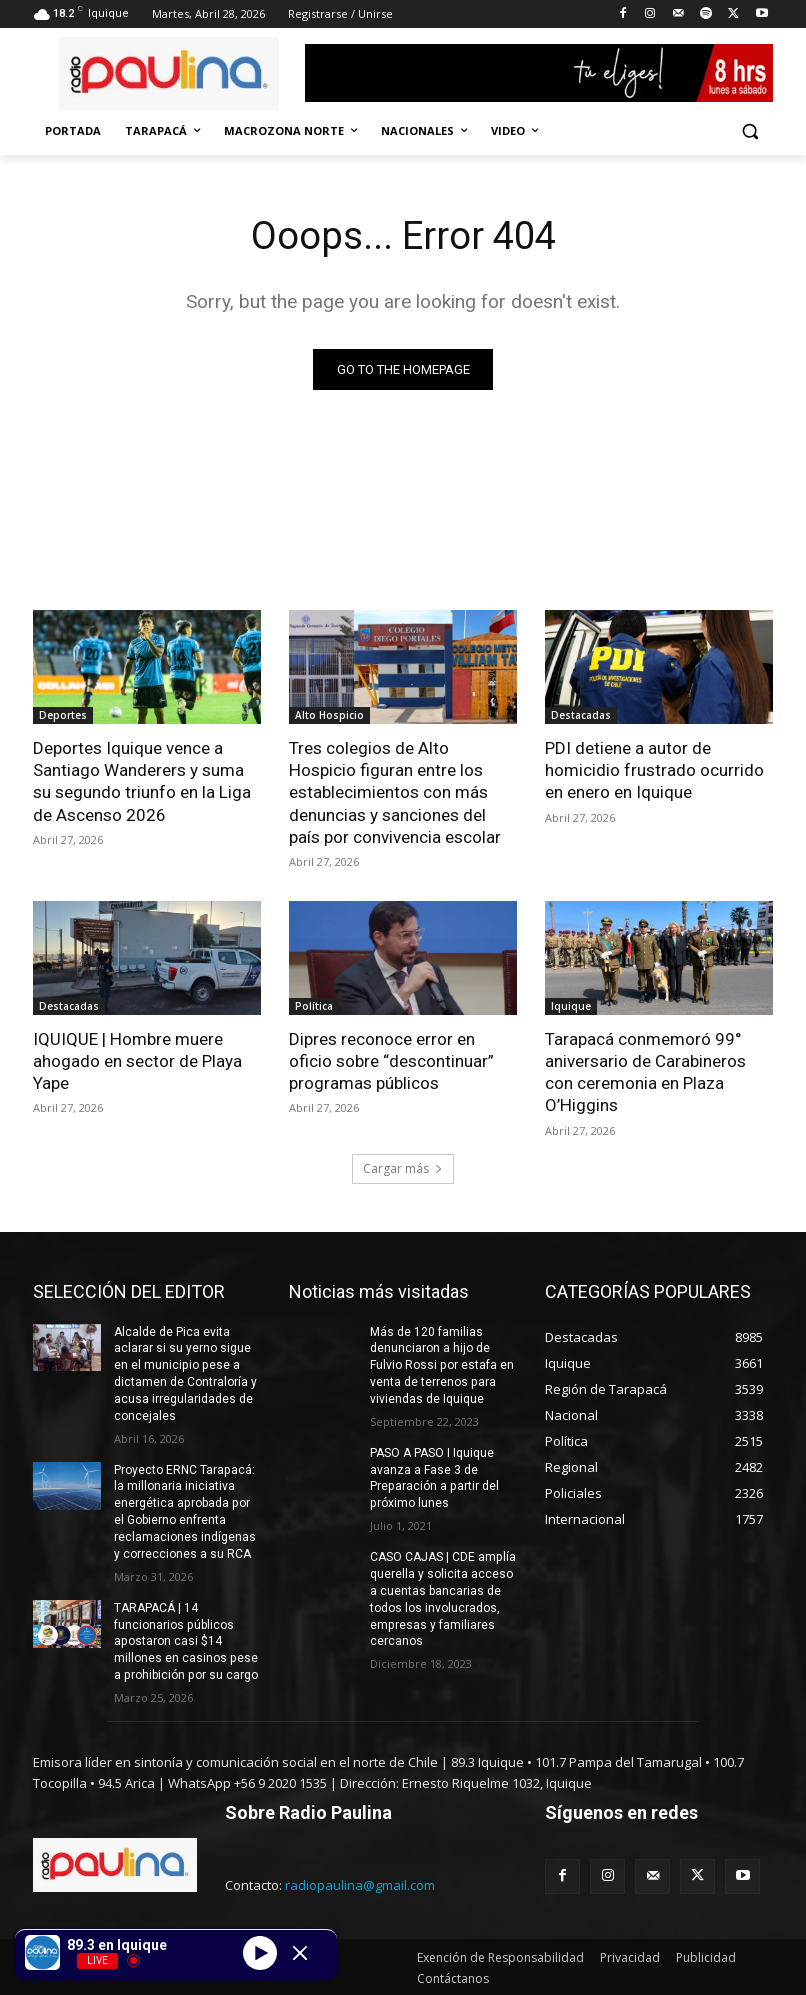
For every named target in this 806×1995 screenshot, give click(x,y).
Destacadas (581, 715)
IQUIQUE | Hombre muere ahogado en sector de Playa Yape (137, 1061)
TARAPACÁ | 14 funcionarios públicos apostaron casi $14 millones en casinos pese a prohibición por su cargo (185, 1640)
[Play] (260, 1952)
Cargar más (403, 1167)
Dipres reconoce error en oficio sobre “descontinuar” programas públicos (391, 1061)
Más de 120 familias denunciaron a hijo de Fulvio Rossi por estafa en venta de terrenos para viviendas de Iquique (441, 1364)
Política (314, 1006)
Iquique (571, 1006)
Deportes (63, 715)
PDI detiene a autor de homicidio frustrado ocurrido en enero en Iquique (654, 770)
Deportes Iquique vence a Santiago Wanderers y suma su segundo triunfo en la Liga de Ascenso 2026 (142, 781)
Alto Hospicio (329, 715)
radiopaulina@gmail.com (360, 1883)
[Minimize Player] (300, 1953)
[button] (749, 131)
